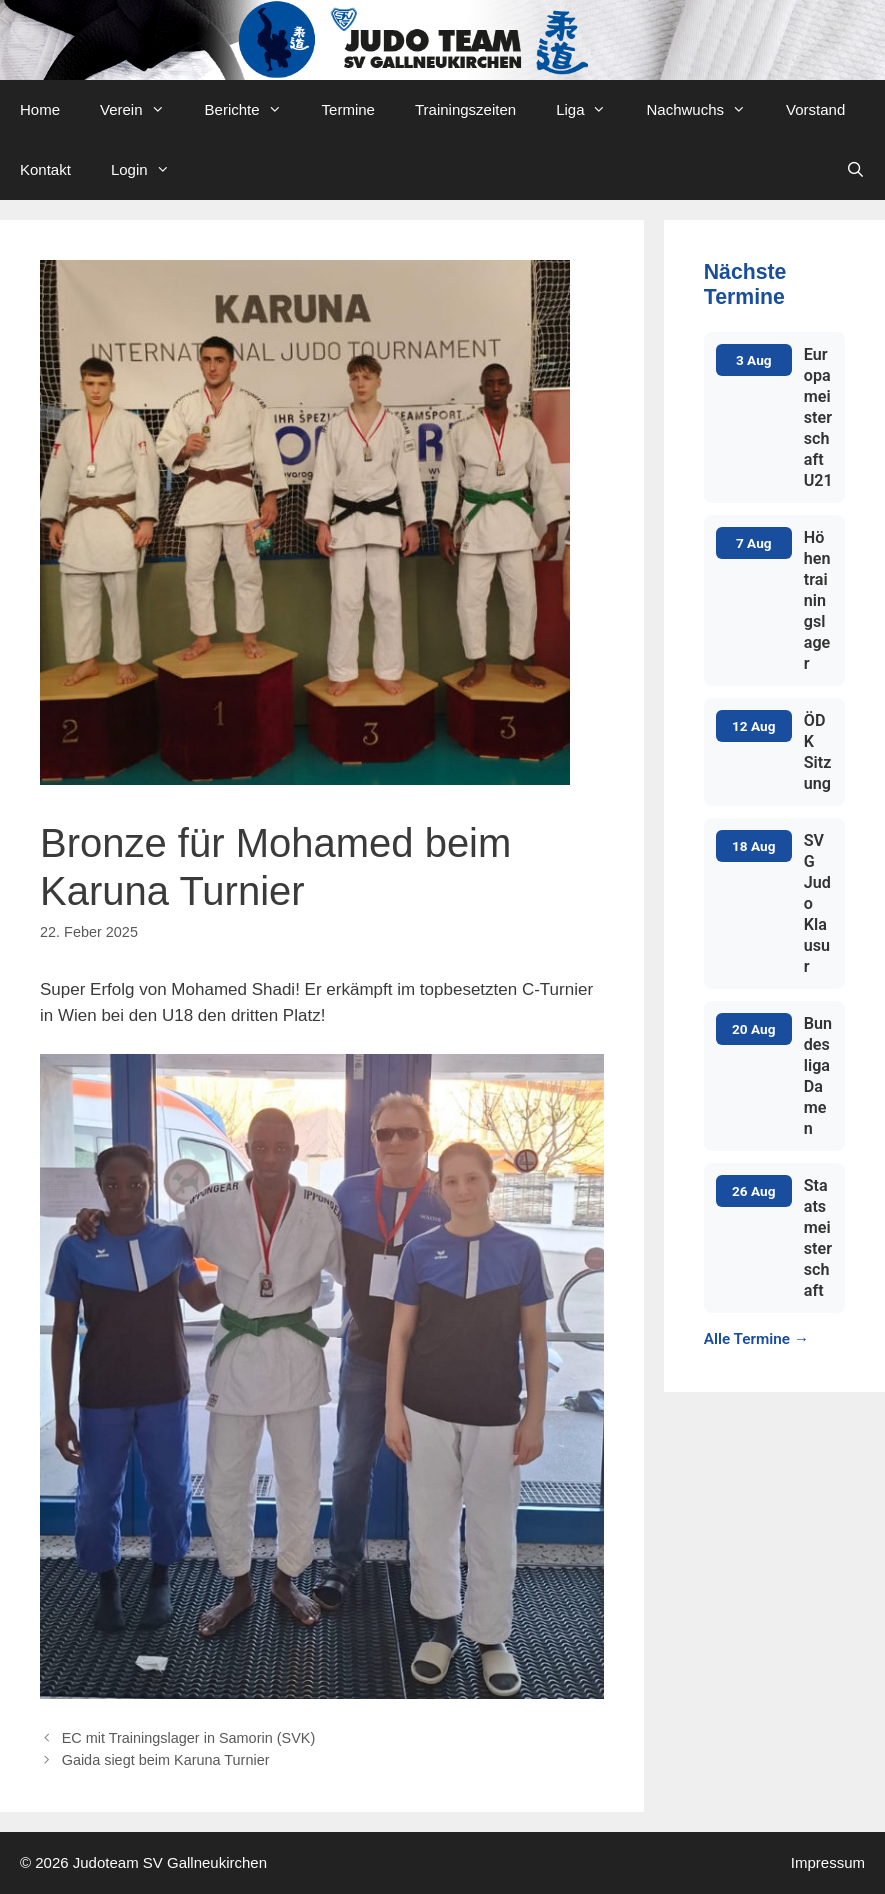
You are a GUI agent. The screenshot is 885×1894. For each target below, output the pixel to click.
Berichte (253, 110)
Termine (348, 109)
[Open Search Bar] (855, 170)
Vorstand (815, 109)
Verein (142, 110)
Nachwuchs (706, 110)
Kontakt (45, 169)
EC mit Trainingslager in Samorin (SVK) (189, 1738)
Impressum (828, 1862)
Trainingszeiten (465, 109)
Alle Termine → (756, 1339)
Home (40, 109)
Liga (591, 110)
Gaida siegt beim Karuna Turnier (166, 1760)
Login (150, 170)
